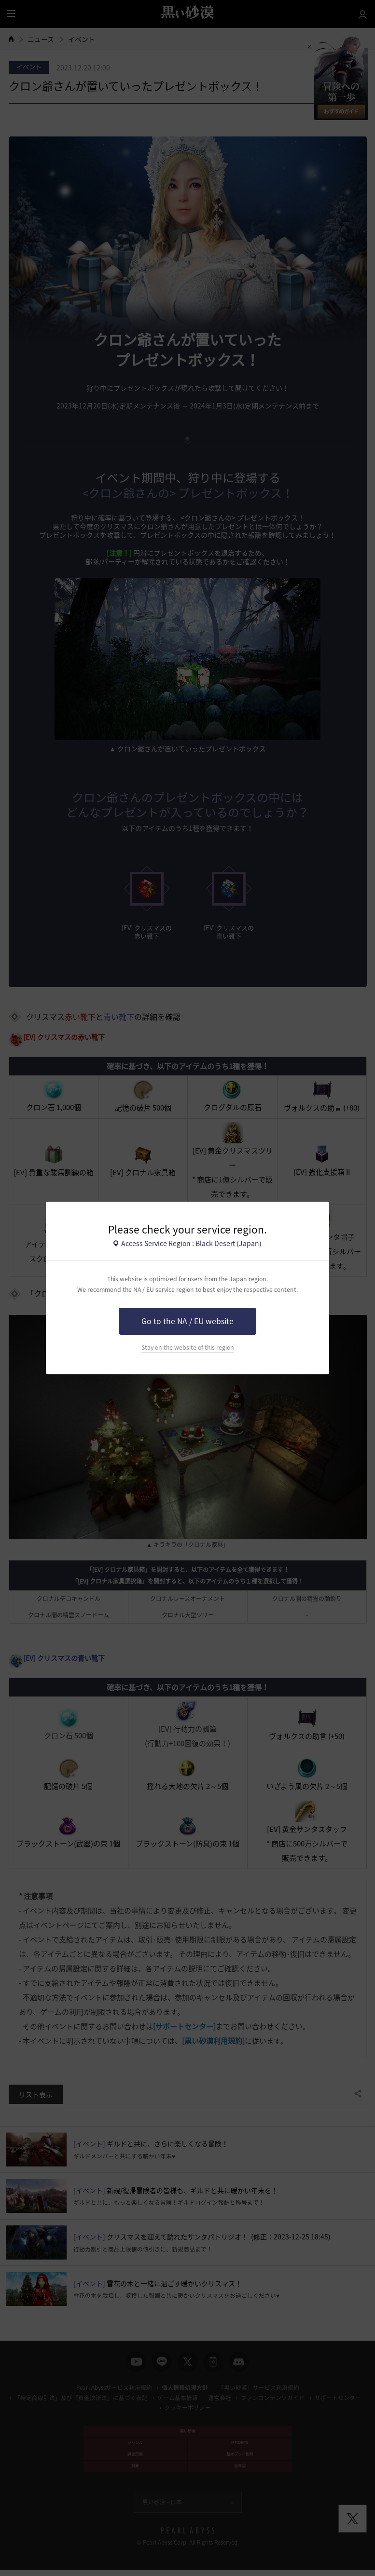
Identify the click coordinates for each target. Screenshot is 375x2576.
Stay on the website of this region (187, 1347)
